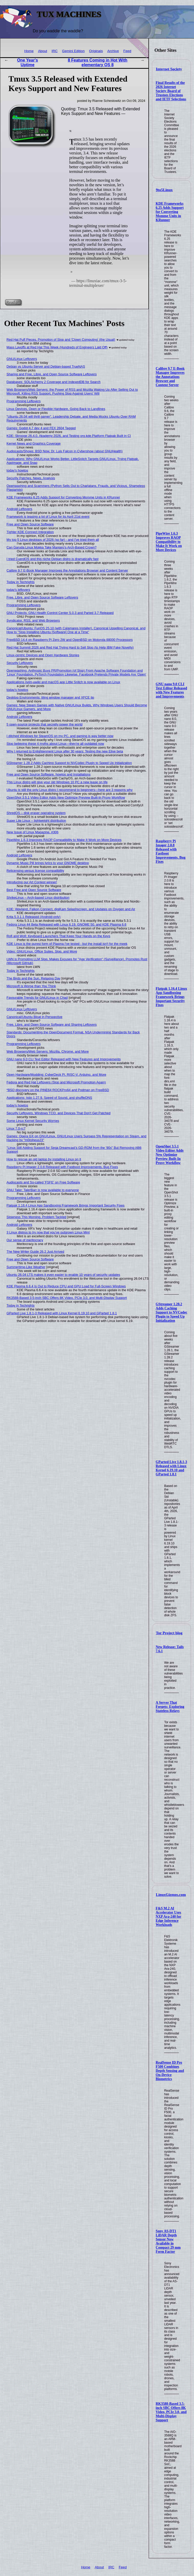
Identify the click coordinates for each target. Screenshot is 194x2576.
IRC (55, 51)
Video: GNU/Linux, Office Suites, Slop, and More (42, 951)
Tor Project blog (169, 1633)
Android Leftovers (19, 509)
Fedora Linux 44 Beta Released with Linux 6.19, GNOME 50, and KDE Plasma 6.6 (66, 924)
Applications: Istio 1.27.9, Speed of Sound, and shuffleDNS (49, 1098)
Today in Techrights (21, 582)
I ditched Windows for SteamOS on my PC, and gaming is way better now (60, 736)
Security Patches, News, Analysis (31, 478)
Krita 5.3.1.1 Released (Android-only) (34, 917)
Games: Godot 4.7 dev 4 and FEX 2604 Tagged (41, 428)
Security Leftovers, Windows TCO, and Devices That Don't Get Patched (59, 1113)
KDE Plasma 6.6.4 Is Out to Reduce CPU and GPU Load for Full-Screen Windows (66, 1286)
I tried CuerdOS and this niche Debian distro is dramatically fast (53, 559)
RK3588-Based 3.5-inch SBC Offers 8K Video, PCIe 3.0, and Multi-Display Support (171, 2412)
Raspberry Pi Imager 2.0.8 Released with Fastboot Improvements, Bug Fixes (62, 1167)
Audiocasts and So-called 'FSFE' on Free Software (43, 1182)
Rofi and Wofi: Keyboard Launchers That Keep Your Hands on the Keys (58, 936)
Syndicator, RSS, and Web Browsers (33, 620)
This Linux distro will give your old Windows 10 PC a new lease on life (57, 782)
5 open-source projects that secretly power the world (45, 724)
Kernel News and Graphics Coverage (34, 443)
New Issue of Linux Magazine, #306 (33, 832)
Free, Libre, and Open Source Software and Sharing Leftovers (52, 1024)
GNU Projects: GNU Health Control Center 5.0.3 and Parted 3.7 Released (60, 613)
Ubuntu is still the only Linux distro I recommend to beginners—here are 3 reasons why (70, 790)
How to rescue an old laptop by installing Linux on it (44, 1159)
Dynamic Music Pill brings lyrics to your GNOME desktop (48, 863)
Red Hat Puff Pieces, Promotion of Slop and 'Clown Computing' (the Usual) (61, 339)
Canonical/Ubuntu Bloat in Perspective (34, 1017)
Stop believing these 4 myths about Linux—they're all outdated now (55, 744)
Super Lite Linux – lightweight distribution (36, 820)
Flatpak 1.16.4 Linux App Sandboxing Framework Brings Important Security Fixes (171, 997)
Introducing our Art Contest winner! (32, 882)
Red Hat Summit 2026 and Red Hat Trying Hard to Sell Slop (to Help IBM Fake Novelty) (70, 647)
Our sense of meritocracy (25, 1240)
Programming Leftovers (24, 401)
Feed (127, 51)
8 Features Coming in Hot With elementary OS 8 (97, 62)
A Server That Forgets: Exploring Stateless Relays (170, 1707)
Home (29, 51)
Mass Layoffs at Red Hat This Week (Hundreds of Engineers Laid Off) (57, 347)
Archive (113, 51)
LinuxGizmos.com (171, 1895)
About (42, 51)
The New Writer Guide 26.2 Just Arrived (35, 1251)
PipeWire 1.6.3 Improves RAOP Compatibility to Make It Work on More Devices (169, 542)
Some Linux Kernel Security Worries (33, 1121)
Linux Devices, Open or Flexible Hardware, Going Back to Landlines (56, 409)
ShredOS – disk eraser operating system (36, 813)
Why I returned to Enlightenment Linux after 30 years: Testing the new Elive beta (65, 751)
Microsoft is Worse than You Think (31, 986)
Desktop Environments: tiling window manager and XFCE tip (50, 697)
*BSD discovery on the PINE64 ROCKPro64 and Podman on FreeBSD (58, 1090)
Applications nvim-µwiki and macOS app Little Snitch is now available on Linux (63, 682)
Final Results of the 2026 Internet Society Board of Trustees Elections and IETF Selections (171, 91)
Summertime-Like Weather (26, 1267)
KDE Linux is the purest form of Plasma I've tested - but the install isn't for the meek (67, 944)
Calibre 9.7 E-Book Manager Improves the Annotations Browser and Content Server (170, 377)
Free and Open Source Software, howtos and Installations (49, 774)
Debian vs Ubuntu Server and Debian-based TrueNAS (46, 366)
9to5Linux (164, 190)
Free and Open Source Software (30, 524)
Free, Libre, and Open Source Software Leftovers (42, 597)
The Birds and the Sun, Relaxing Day (34, 978)
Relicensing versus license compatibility (35, 871)
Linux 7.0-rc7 (16, 1128)
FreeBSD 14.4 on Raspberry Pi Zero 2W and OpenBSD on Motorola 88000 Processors (70, 640)
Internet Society (169, 69)
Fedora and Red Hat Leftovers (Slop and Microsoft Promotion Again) (56, 1082)
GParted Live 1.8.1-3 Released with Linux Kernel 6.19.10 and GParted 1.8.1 (171, 1468)
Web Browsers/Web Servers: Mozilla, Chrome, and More (48, 1051)
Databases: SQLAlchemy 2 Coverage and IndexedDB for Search (54, 382)
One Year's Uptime (27, 62)
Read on (13, 302)
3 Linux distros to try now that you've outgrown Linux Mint (48, 1232)
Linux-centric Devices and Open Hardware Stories (43, 655)
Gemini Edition (73, 51)
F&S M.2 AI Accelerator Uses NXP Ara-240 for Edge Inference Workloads (168, 1916)
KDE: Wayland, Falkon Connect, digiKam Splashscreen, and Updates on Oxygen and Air (71, 909)
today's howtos (17, 470)
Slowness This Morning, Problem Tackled (37, 1217)
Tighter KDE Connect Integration (30, 532)
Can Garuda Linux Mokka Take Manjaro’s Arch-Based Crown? (52, 547)
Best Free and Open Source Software (34, 890)
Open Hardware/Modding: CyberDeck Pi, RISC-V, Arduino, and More (56, 1074)
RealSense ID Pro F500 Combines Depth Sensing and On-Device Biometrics (170, 2071)
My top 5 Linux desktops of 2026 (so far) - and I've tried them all (53, 540)
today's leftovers (18, 590)
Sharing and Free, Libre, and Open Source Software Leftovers (52, 374)
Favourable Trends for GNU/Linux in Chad (37, 998)
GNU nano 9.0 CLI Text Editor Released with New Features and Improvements (171, 690)
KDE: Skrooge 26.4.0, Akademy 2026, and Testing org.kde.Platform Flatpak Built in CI (69, 436)
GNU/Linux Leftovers (22, 359)
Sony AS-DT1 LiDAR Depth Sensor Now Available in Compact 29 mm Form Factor (168, 2241)
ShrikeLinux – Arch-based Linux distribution (38, 897)
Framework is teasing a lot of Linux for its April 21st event (48, 516)
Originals (96, 51)
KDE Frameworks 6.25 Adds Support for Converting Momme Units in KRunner (170, 212)
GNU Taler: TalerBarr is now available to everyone (43, 1190)
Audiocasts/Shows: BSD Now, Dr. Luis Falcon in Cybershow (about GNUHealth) (65, 451)
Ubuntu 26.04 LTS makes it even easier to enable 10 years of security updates (63, 1275)
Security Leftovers (20, 663)
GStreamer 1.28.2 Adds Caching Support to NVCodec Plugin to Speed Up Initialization (171, 1312)
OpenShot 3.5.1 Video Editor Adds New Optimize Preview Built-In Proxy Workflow (170, 1154)
